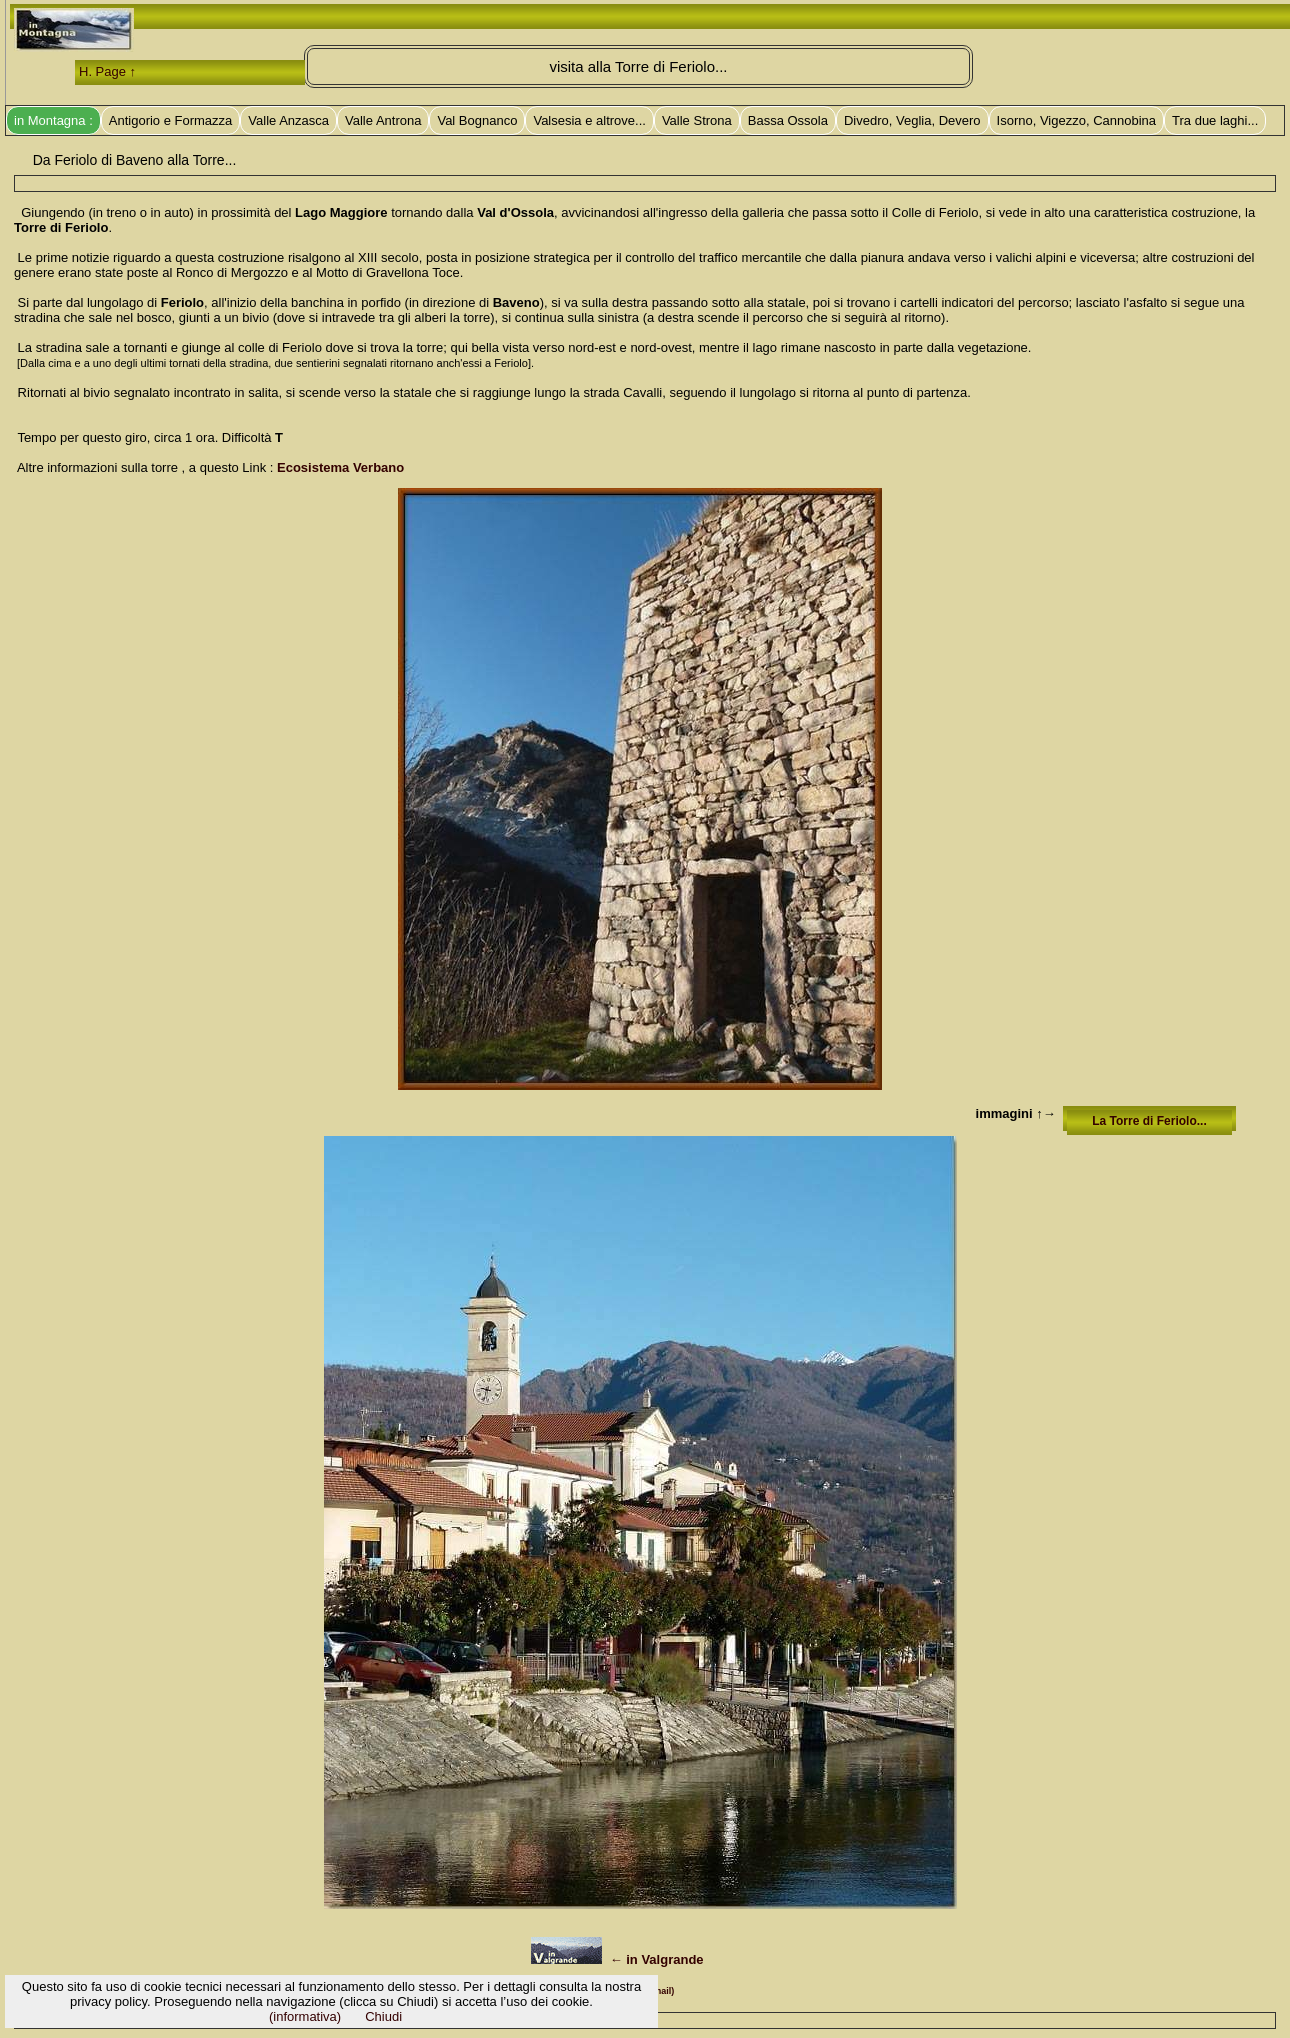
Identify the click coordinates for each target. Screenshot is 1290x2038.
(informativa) (305, 2016)
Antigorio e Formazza (171, 120)
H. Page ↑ (107, 71)
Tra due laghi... (1215, 120)
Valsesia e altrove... (589, 120)
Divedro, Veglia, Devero (912, 120)
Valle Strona (697, 120)
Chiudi (383, 2016)
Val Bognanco (477, 120)
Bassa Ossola (788, 120)
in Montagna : (53, 120)
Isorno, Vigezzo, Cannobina (1076, 120)
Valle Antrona (383, 120)
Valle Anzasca (288, 120)
